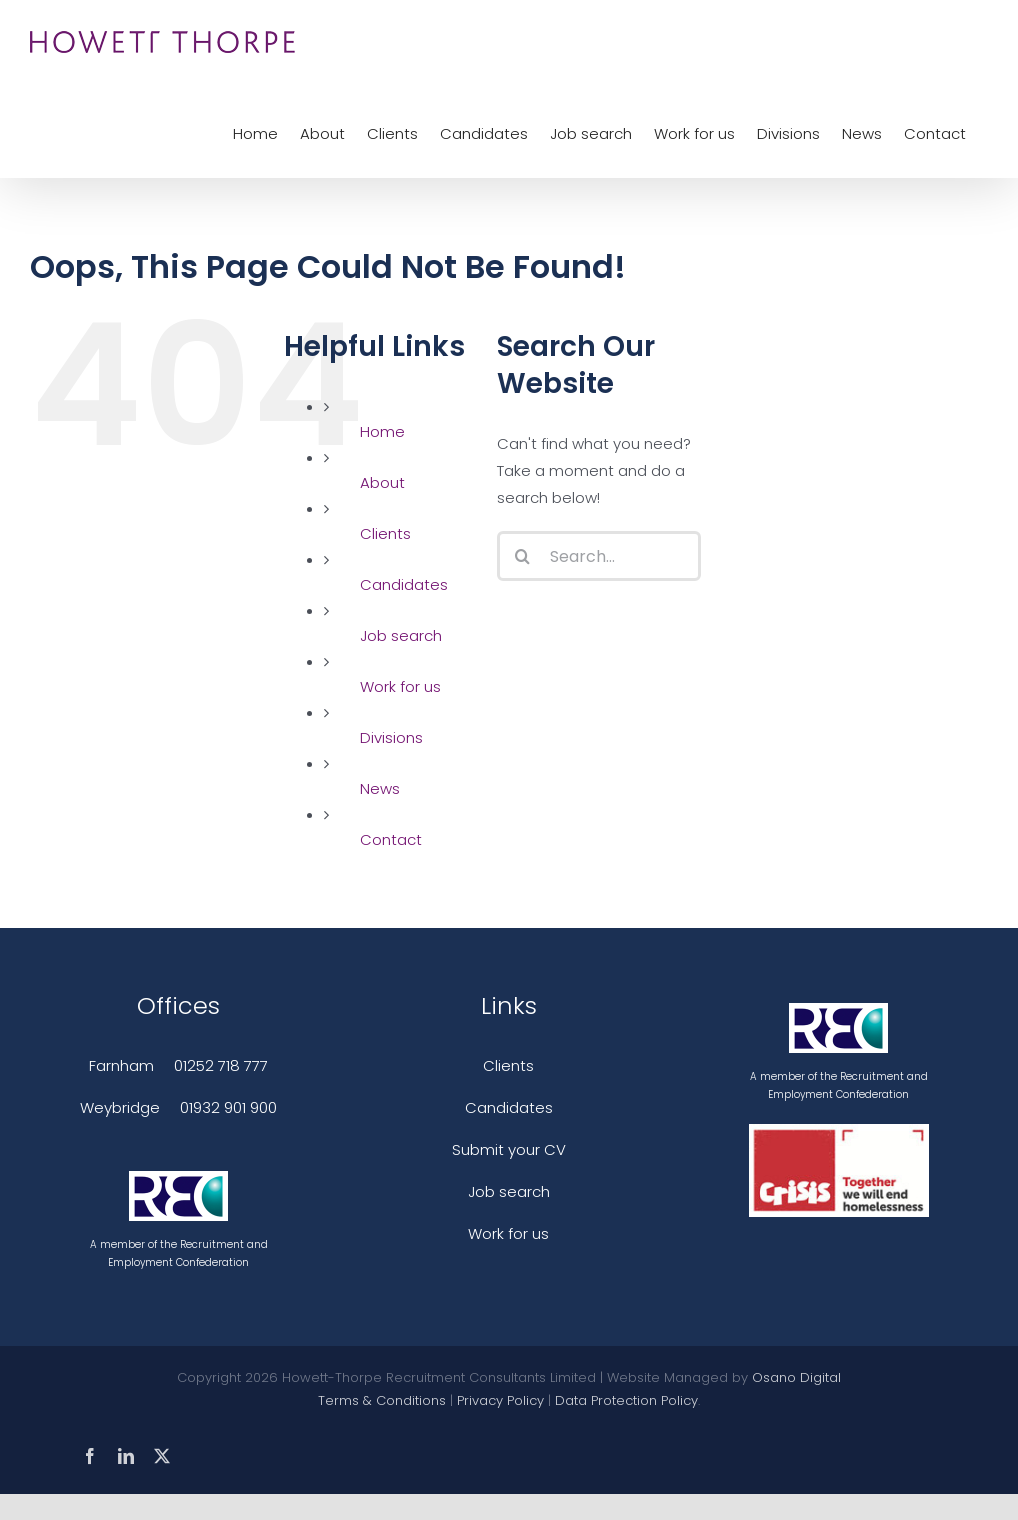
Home (382, 431)
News (380, 788)
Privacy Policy (500, 1400)
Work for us (400, 686)
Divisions (391, 737)
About (382, 482)
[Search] (522, 556)
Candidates (404, 584)
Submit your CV (509, 1149)
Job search (401, 635)
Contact (391, 839)
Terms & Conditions (382, 1400)
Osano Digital (796, 1377)
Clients (385, 533)
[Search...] (599, 556)
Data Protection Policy (626, 1400)
